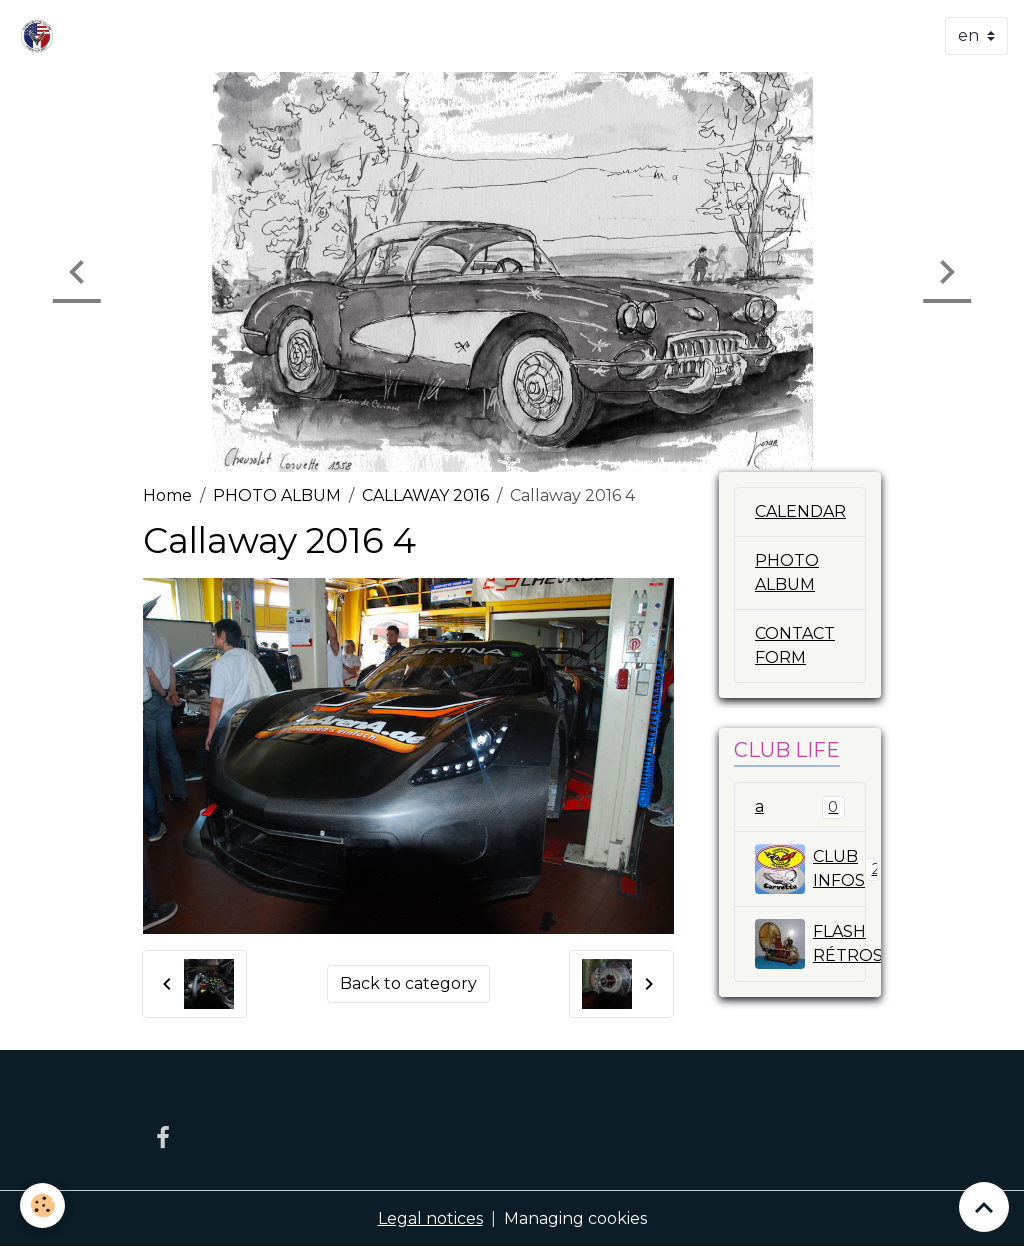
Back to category (408, 983)
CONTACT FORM (795, 645)
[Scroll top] (984, 1207)
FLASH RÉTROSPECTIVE (810, 944)
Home (167, 495)
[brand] (41, 36)
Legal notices (430, 1218)
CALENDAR (800, 511)
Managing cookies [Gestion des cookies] (575, 1218)
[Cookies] (42, 1205)
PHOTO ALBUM (277, 495)
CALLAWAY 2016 (425, 495)
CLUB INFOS (810, 869)
